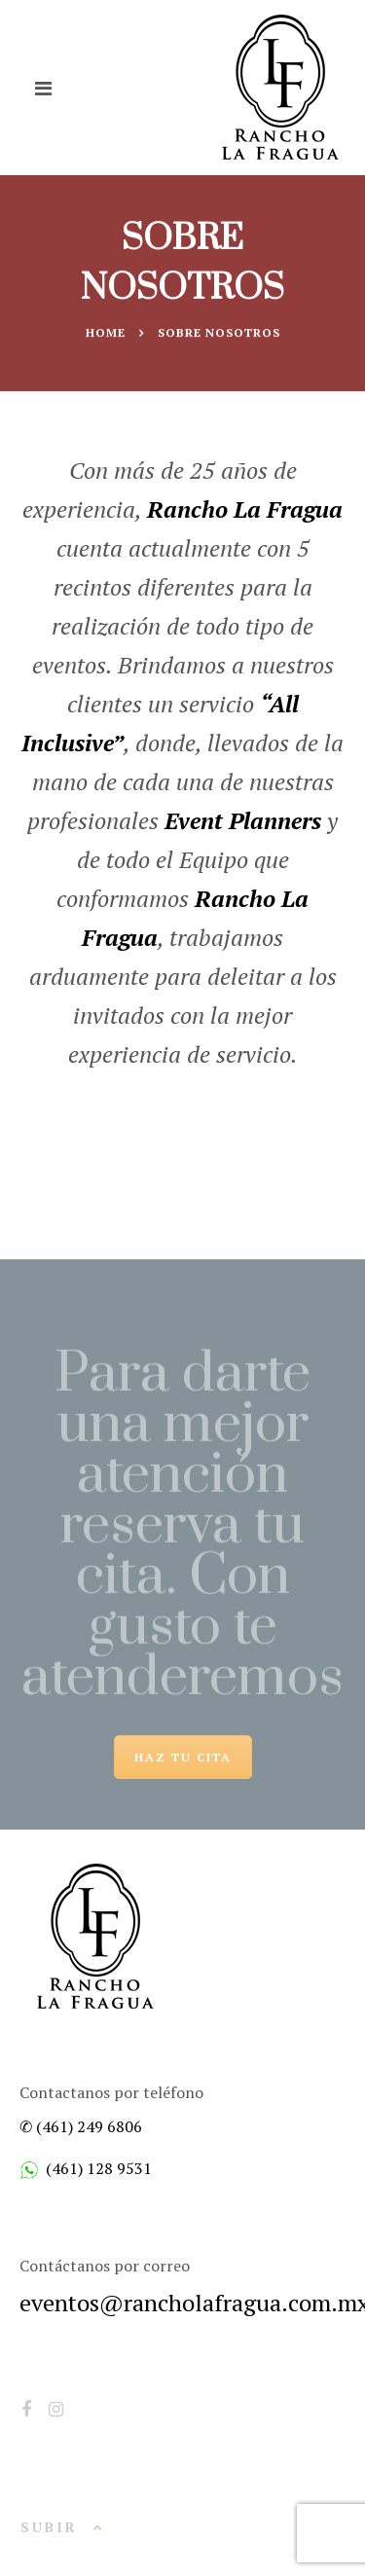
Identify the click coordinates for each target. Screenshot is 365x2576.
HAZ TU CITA (183, 1757)
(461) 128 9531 (99, 2168)
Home (106, 332)
